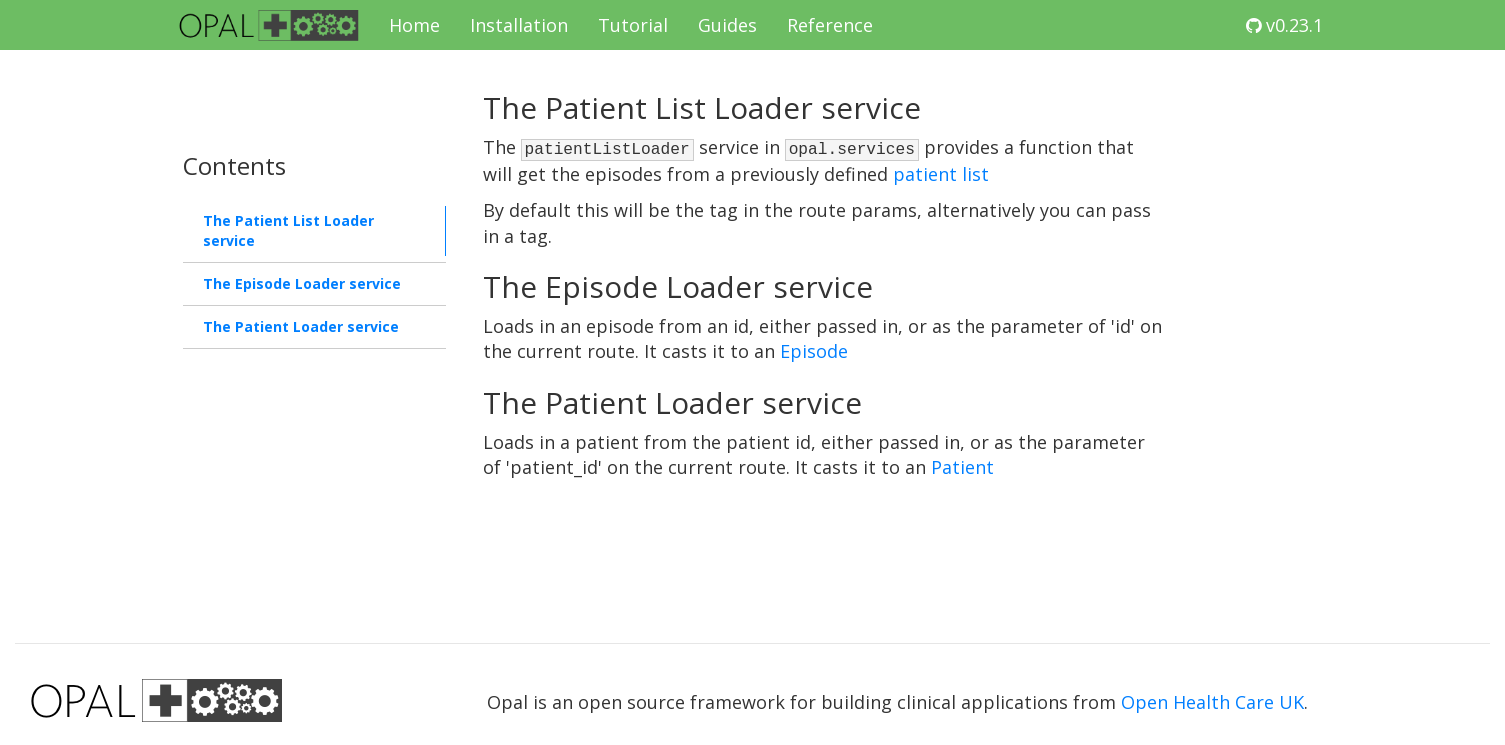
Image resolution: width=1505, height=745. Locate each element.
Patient (962, 467)
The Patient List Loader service (288, 230)
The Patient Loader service (301, 326)
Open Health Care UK (1212, 702)
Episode (814, 351)
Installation (519, 25)
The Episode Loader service (302, 283)
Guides (727, 25)
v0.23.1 (1284, 25)
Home (414, 25)
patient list (941, 174)
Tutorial (633, 25)
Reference (830, 25)
